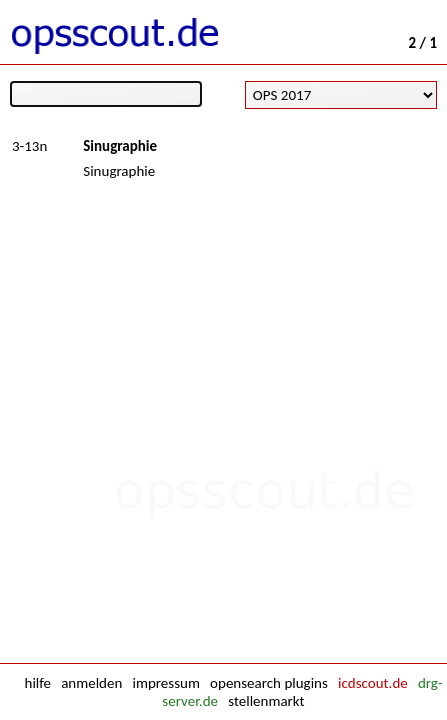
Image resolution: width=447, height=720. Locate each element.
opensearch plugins (269, 683)
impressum (166, 683)
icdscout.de (373, 683)
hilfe (38, 683)
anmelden (91, 683)
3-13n (29, 146)
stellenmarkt (266, 701)
